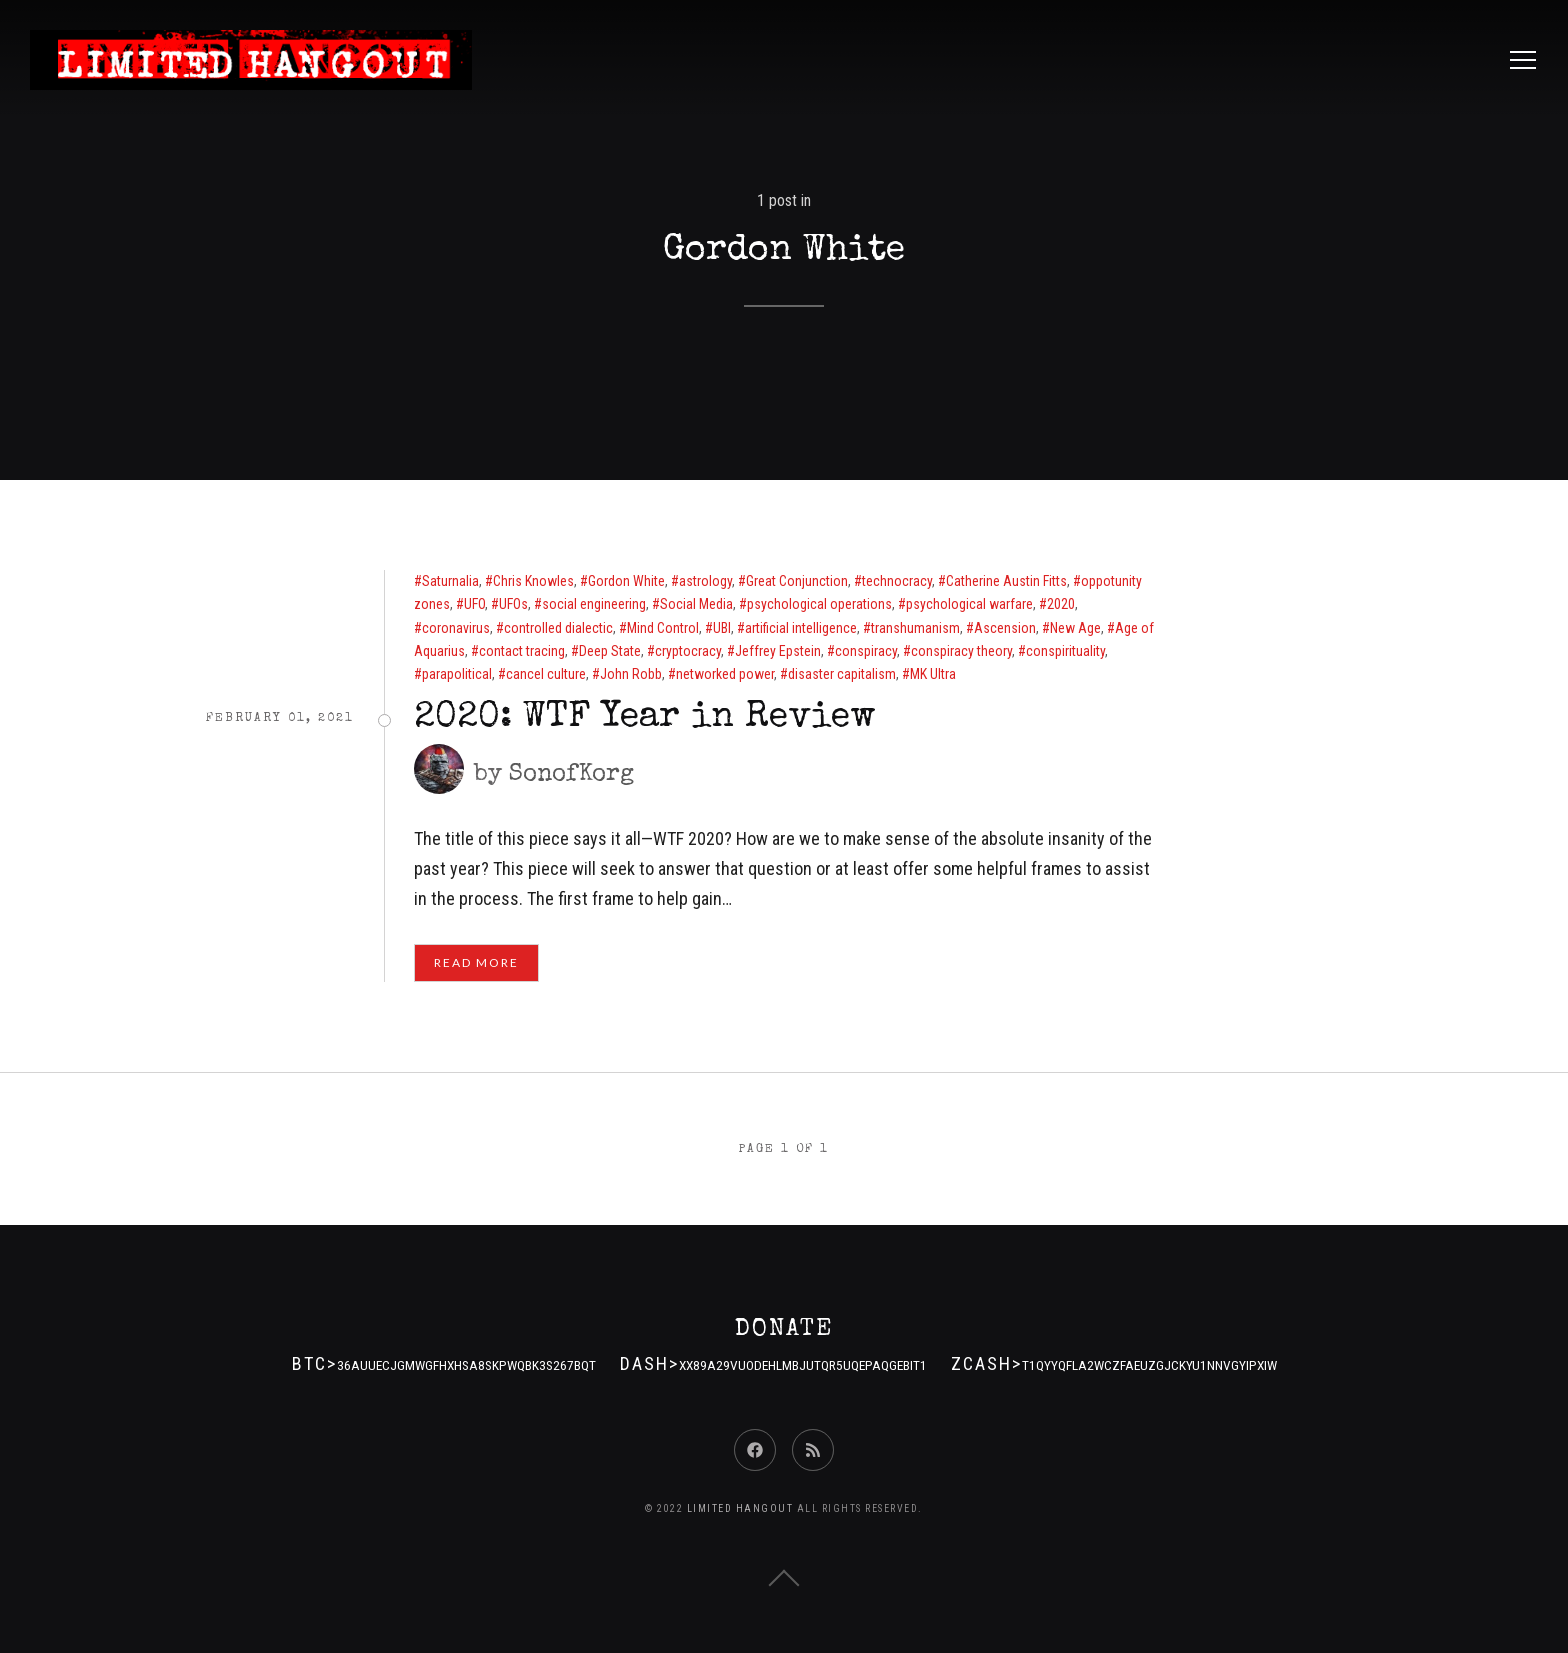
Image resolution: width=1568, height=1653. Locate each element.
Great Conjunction (797, 581)
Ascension (1005, 628)
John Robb (631, 674)
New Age (1075, 628)
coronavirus (456, 628)
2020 (1061, 604)
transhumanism (915, 628)
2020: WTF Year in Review (645, 719)
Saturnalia (450, 581)
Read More (476, 962)
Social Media (696, 604)
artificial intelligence (801, 628)
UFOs (513, 604)
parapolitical (457, 674)
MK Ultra (933, 674)
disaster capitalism (842, 674)
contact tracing (522, 651)
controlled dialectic (558, 628)
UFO (474, 604)
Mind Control (663, 628)
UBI (722, 628)
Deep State (610, 651)
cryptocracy (688, 651)
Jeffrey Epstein (778, 651)
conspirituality (1065, 651)
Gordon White (626, 581)
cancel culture (546, 674)
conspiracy (866, 651)
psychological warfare (969, 604)
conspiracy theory (961, 651)
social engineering (594, 604)
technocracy (897, 581)
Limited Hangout (740, 1508)
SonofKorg (571, 775)
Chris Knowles (533, 581)
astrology (705, 581)
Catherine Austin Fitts (1006, 581)
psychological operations (819, 604)
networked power (725, 674)
